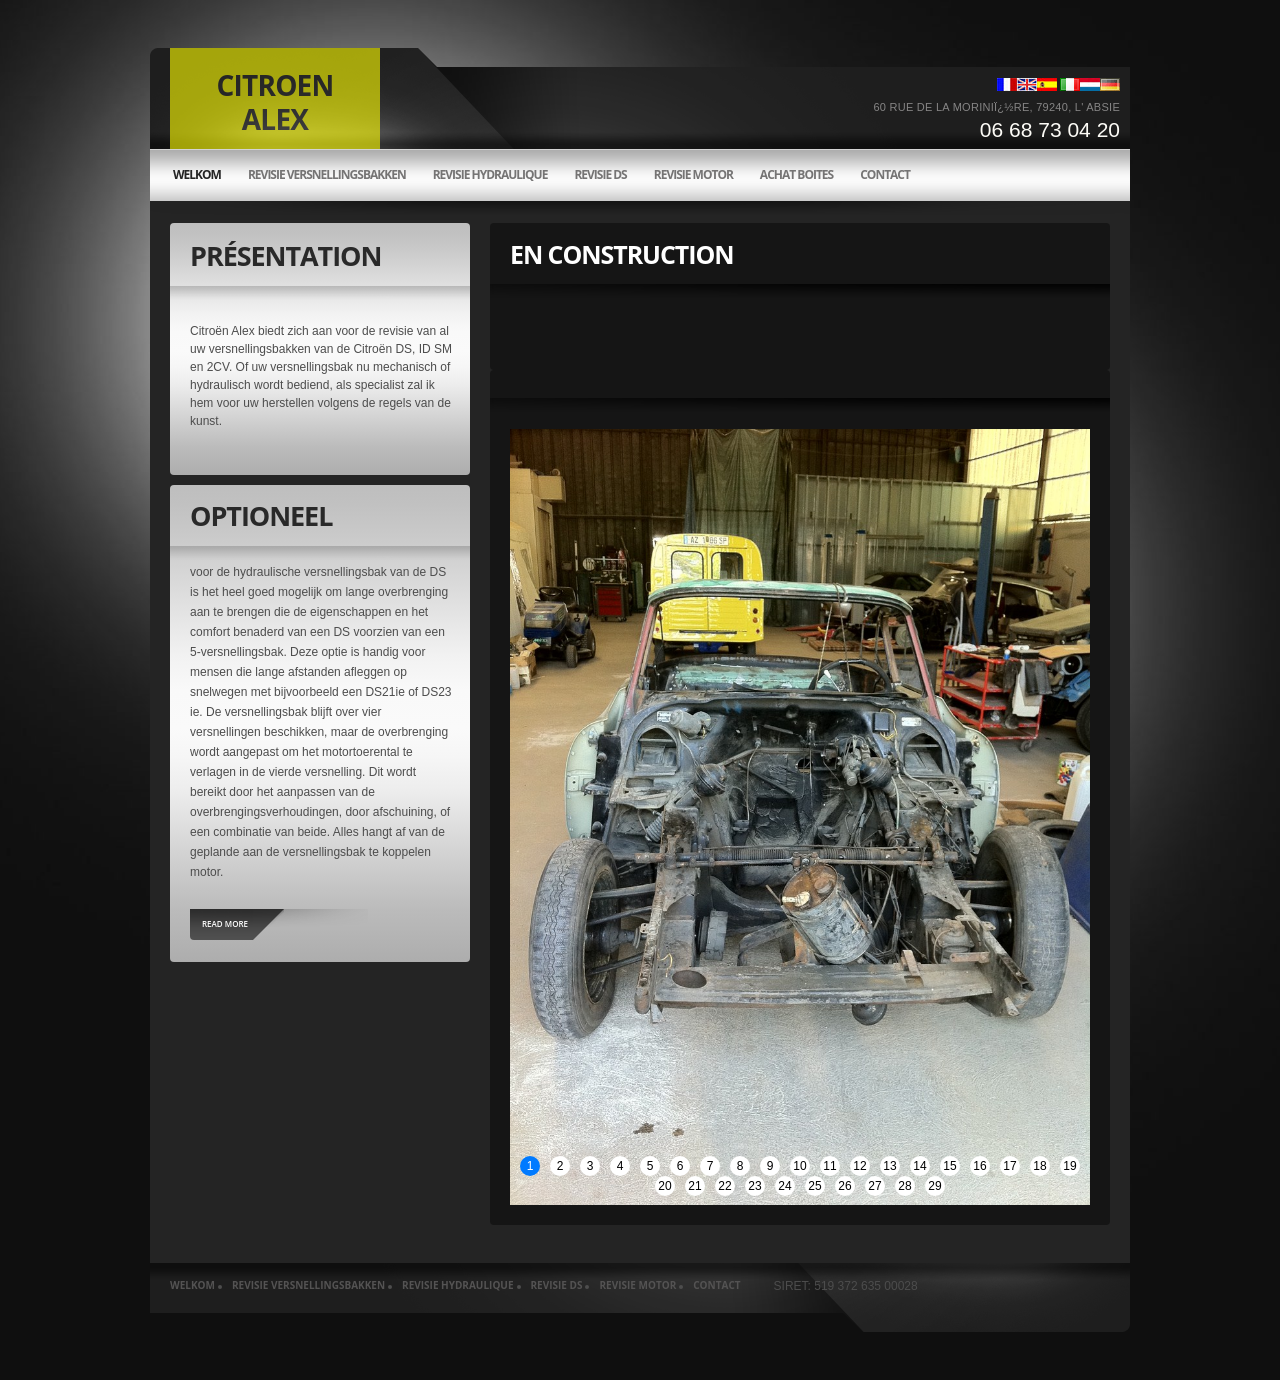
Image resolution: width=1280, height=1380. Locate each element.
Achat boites (796, 175)
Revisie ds (600, 175)
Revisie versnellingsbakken (327, 175)
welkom (197, 175)
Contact (885, 175)
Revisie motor (693, 175)
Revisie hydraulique (490, 175)
